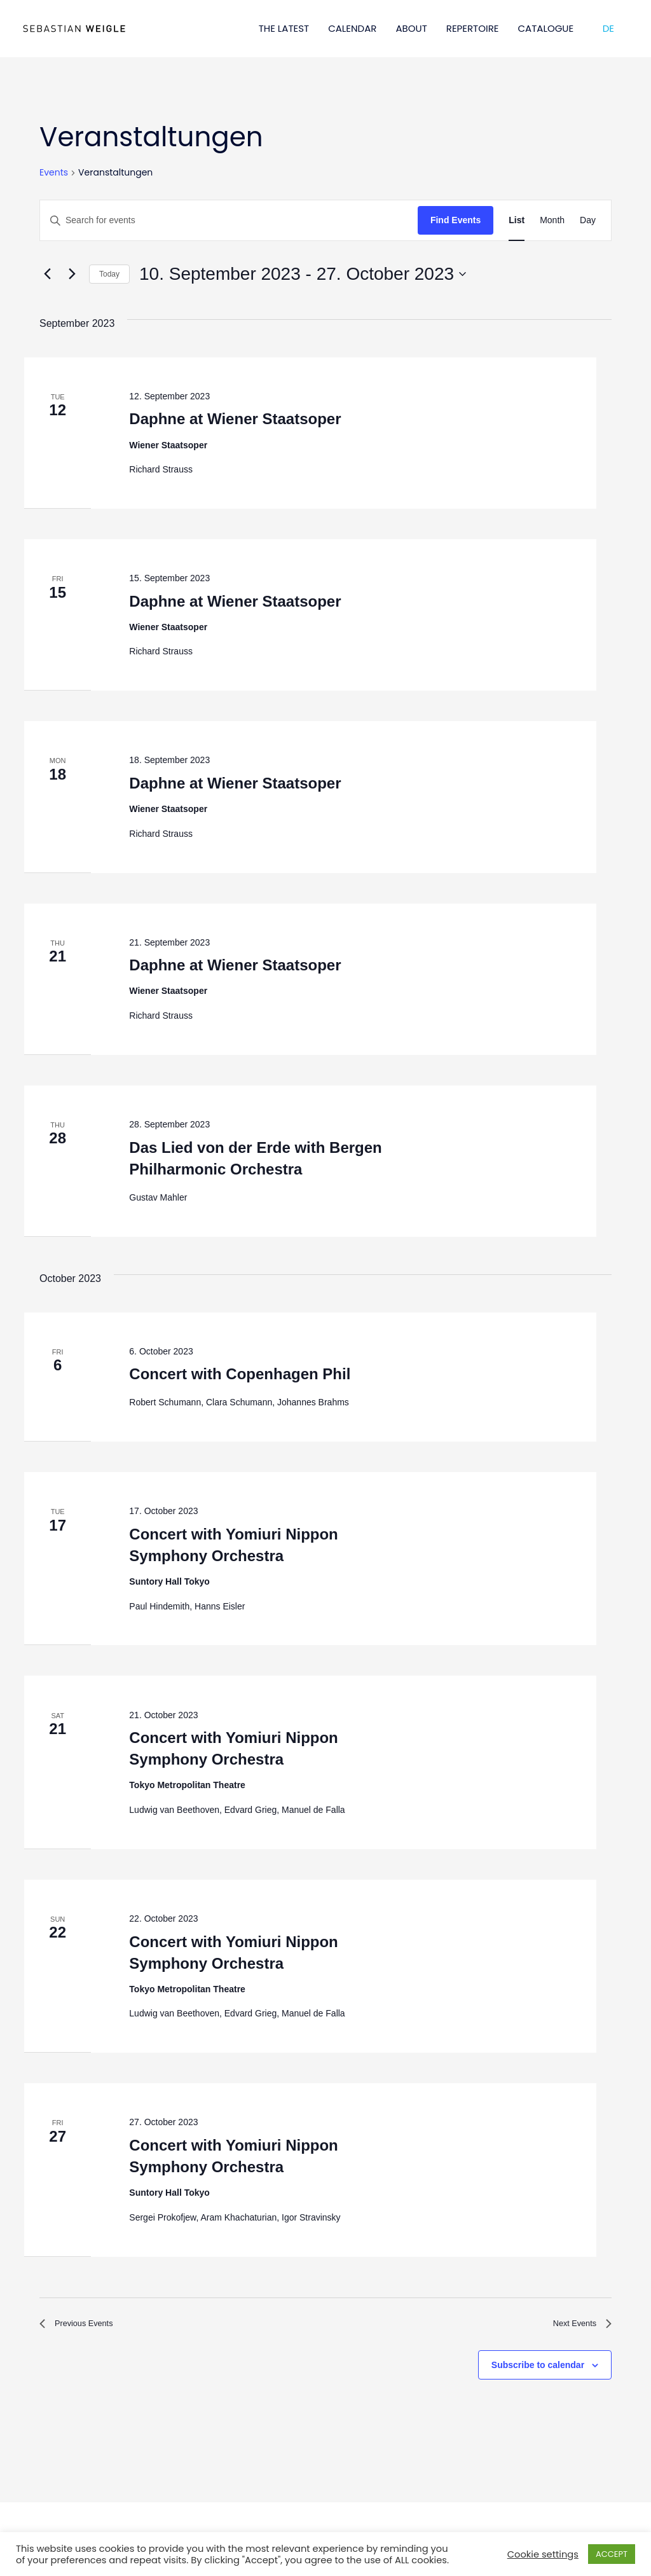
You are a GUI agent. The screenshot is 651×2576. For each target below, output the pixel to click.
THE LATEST (284, 28)
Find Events (455, 220)
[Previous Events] (47, 274)
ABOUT (411, 28)
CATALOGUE (546, 28)
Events (53, 173)
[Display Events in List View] (516, 220)
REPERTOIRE (472, 28)
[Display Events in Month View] (552, 220)
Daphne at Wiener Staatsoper (235, 418)
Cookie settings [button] (543, 2554)
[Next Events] (71, 274)
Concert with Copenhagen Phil (239, 1373)
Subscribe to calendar (537, 2369)
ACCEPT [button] (611, 2554)
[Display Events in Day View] (588, 220)
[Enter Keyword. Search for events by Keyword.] (229, 220)
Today (109, 274)
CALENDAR (352, 28)
